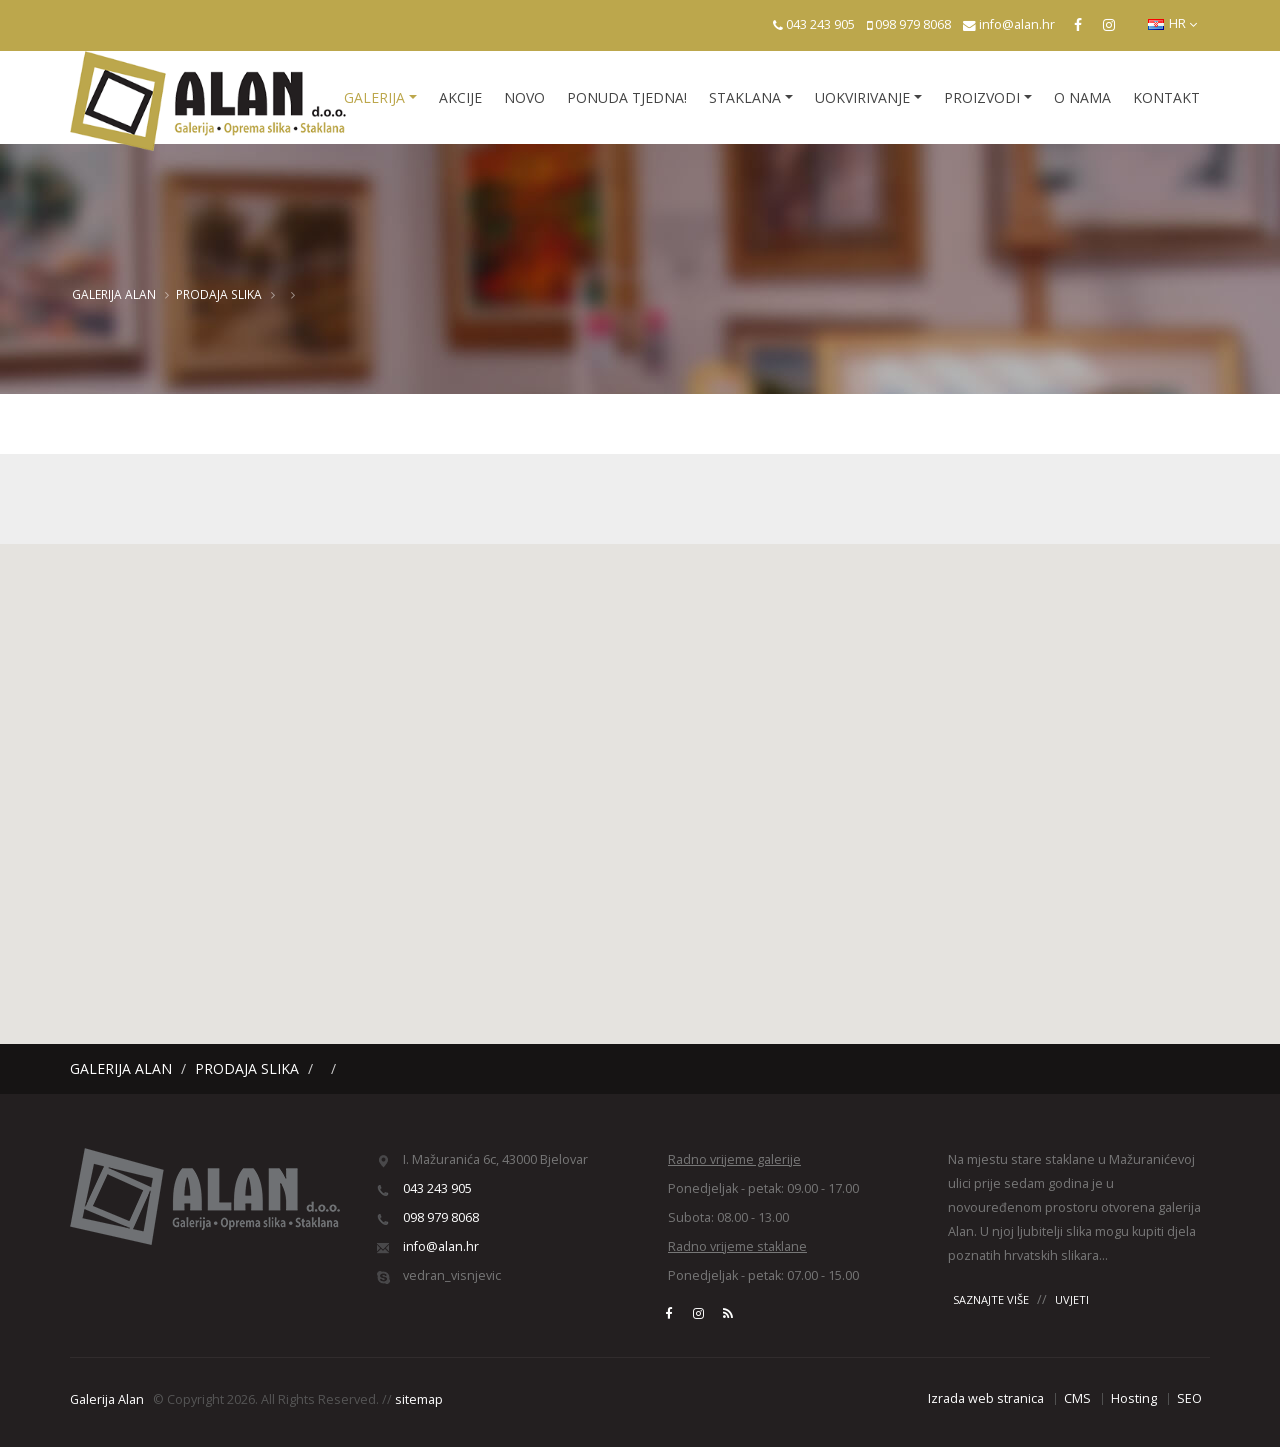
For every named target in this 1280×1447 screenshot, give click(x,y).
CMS (1077, 1398)
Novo (524, 97)
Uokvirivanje (862, 97)
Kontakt (1166, 97)
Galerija (374, 97)
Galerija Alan (114, 294)
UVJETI (1072, 1299)
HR (1172, 23)
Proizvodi (982, 97)
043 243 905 (820, 24)
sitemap (419, 1399)
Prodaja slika (219, 294)
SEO (1189, 1398)
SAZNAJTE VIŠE (991, 1299)
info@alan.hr (1017, 24)
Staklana (745, 97)
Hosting (1134, 1398)
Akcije (460, 97)
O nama (1082, 97)
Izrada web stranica (986, 1398)
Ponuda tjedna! (627, 97)
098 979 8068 (913, 24)
